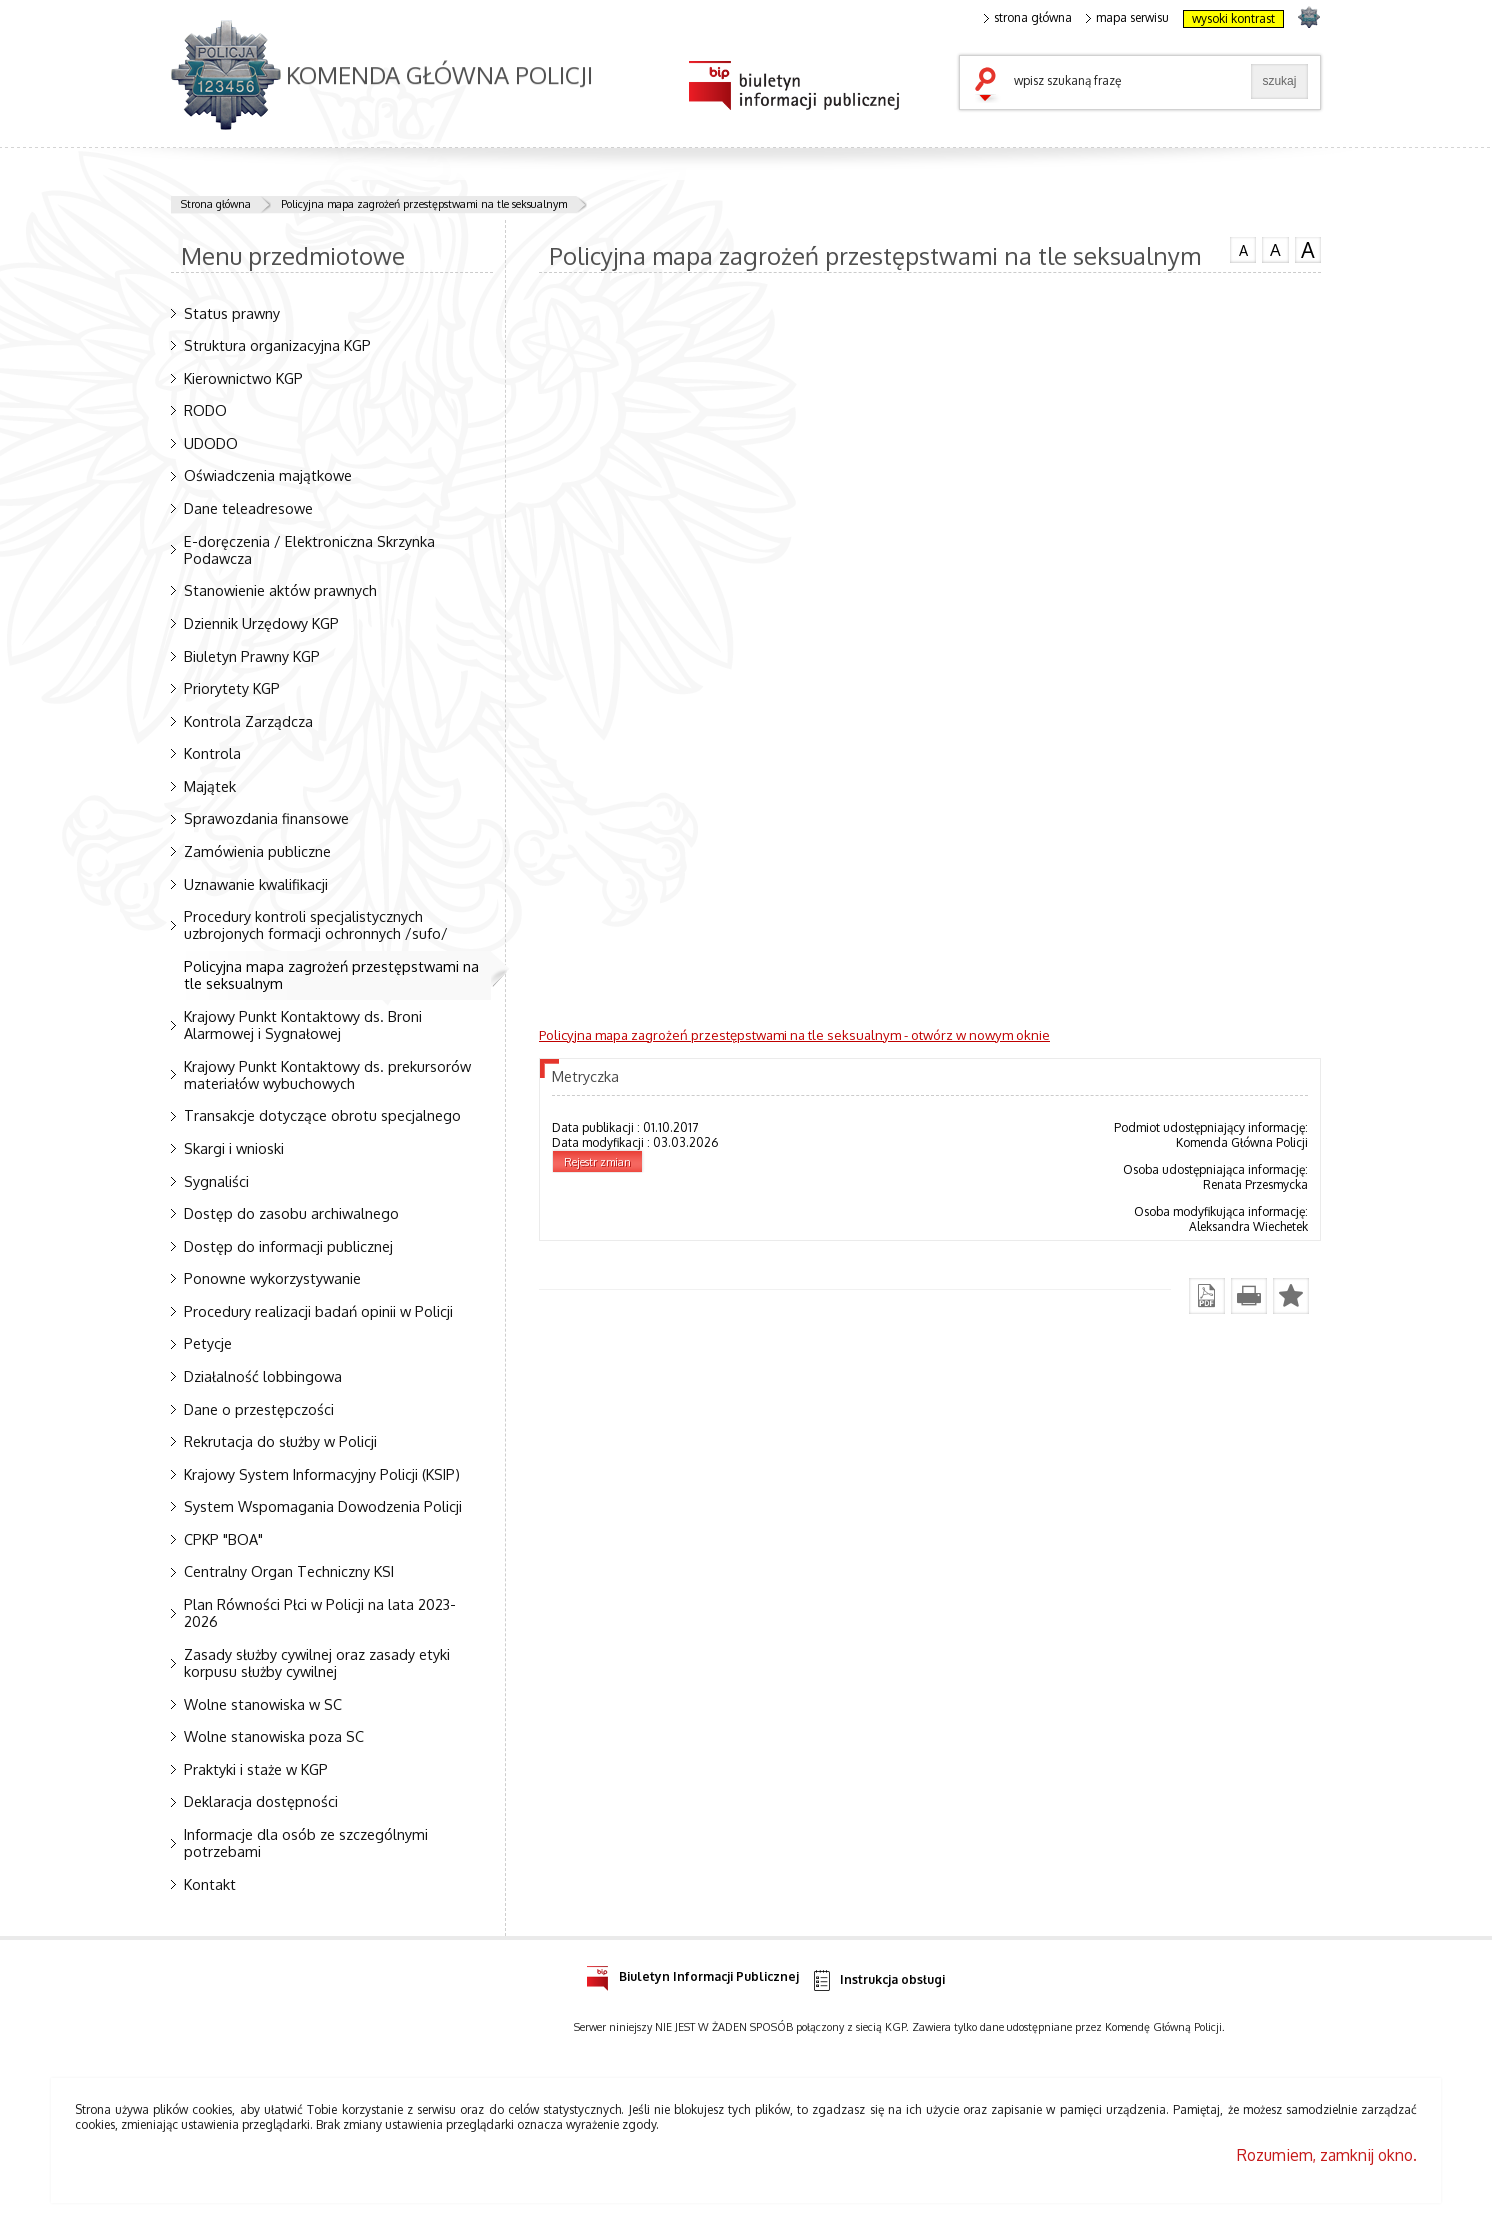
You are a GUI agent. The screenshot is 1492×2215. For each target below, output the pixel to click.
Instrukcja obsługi (877, 1980)
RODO (205, 410)
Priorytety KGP (232, 688)
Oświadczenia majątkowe (268, 475)
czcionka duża (1308, 250)
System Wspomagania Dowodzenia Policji (323, 1506)
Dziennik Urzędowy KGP (261, 623)
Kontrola (212, 753)
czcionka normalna (1243, 248)
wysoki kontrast (1233, 18)
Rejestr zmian (597, 1162)
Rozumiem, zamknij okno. (1327, 2155)
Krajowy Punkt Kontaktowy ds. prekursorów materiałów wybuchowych (327, 1074)
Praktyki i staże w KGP (256, 1769)
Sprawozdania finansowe (266, 818)
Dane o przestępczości (259, 1409)
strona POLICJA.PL (1308, 16)
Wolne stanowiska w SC (263, 1704)
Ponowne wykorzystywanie (272, 1278)
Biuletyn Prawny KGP (252, 656)
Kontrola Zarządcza (248, 721)
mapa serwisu (1127, 18)
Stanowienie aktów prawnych (280, 590)
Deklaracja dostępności (261, 1801)
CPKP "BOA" (223, 1539)
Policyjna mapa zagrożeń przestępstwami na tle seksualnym (424, 204)
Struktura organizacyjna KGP (277, 345)
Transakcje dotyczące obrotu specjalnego (322, 1115)
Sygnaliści (216, 1181)
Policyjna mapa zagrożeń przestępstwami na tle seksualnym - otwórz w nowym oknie (794, 1034)
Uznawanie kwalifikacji (256, 884)
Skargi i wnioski (234, 1148)
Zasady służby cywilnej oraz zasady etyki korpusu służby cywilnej (317, 1662)
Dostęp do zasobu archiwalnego (291, 1213)
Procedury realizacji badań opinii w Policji (318, 1311)
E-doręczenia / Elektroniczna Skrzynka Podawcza (309, 549)
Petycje (208, 1343)
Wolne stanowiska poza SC (274, 1736)
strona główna (1028, 18)
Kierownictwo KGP (243, 378)
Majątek (210, 786)
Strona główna (216, 204)
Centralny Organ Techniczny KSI (289, 1571)
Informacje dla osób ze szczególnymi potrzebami (306, 1842)
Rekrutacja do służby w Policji (280, 1441)
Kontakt (210, 1884)
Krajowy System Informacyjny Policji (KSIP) (322, 1474)
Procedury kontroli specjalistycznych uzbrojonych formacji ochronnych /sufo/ (316, 924)
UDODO (211, 443)
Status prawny (232, 313)
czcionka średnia (1275, 249)
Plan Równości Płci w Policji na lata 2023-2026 (320, 1612)
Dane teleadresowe (248, 508)
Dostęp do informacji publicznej (288, 1246)
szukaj (990, 86)
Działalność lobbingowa (263, 1376)
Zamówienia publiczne (257, 851)
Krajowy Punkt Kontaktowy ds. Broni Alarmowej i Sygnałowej (303, 1024)
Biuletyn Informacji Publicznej (692, 1973)
